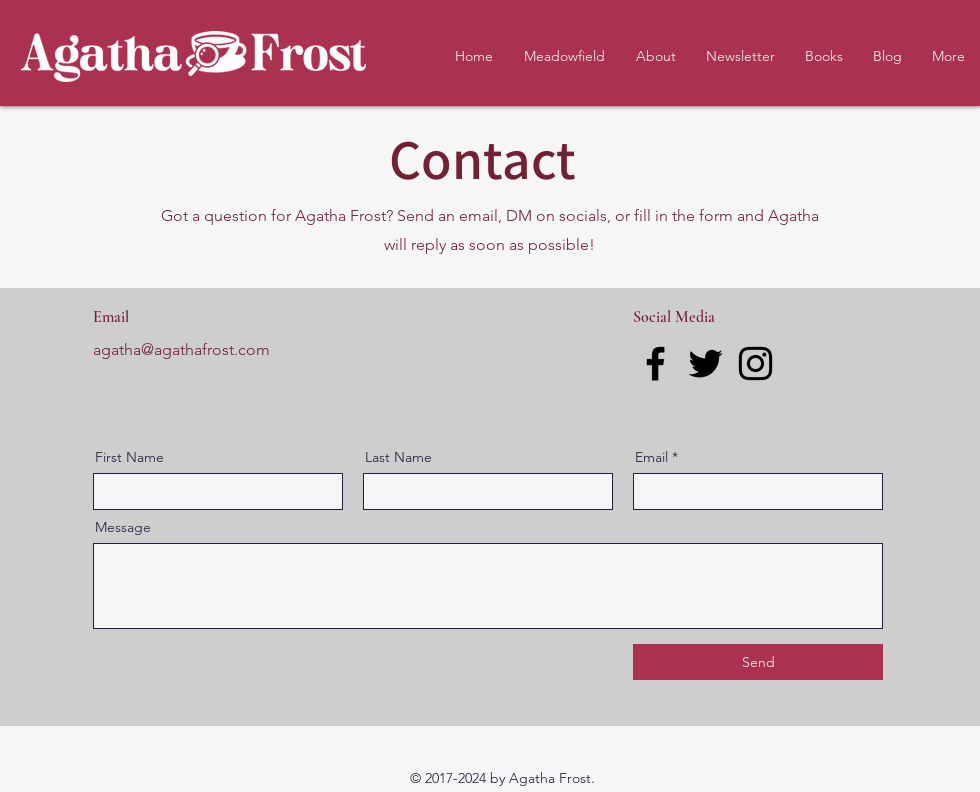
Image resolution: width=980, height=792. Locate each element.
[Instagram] (755, 363)
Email (651, 457)
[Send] (758, 662)
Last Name (398, 457)
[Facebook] (655, 363)
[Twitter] (705, 363)
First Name (129, 457)
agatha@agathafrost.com (181, 349)
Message (123, 527)
